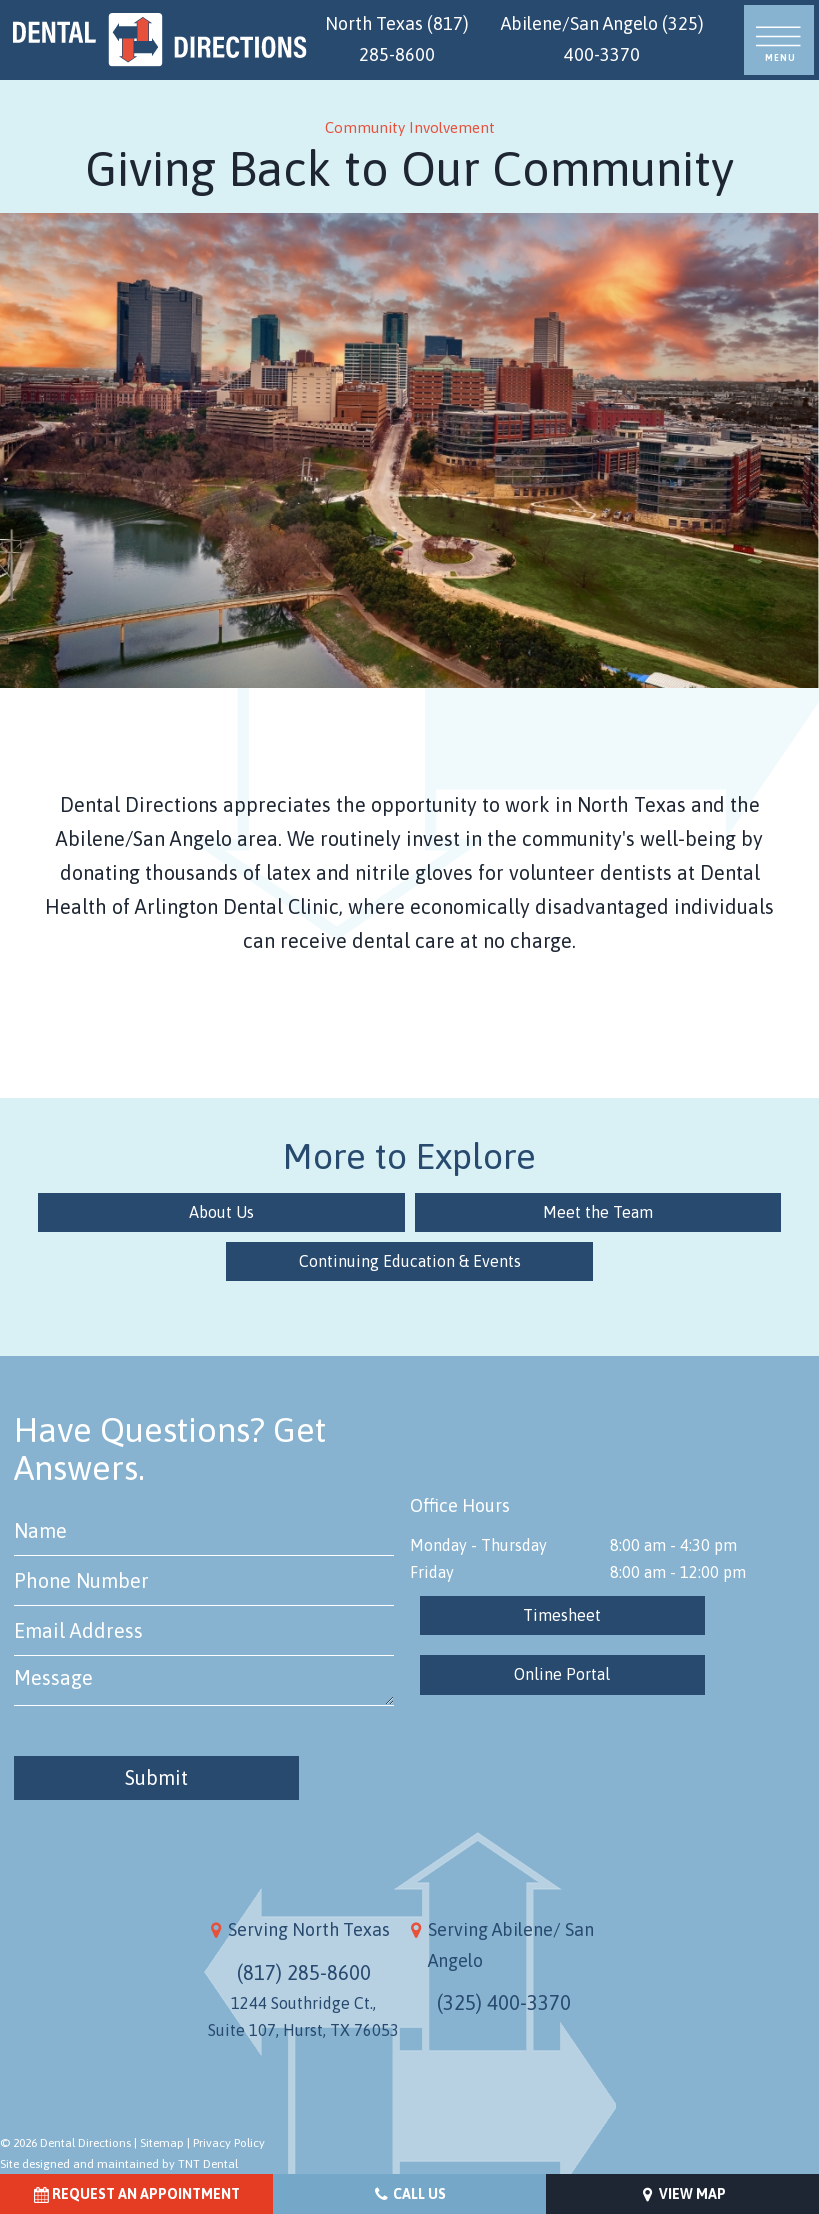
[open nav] (779, 40)
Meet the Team (590, 1211)
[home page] (160, 40)
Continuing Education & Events (410, 1261)
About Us (229, 1211)
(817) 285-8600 (304, 1971)
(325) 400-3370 (504, 2002)
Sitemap (162, 2143)
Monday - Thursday (478, 1544)
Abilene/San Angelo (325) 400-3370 (602, 39)
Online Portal (562, 1674)
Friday (432, 1572)
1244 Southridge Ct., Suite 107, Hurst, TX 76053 (303, 2015)
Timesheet (562, 1615)
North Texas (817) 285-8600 (397, 39)
